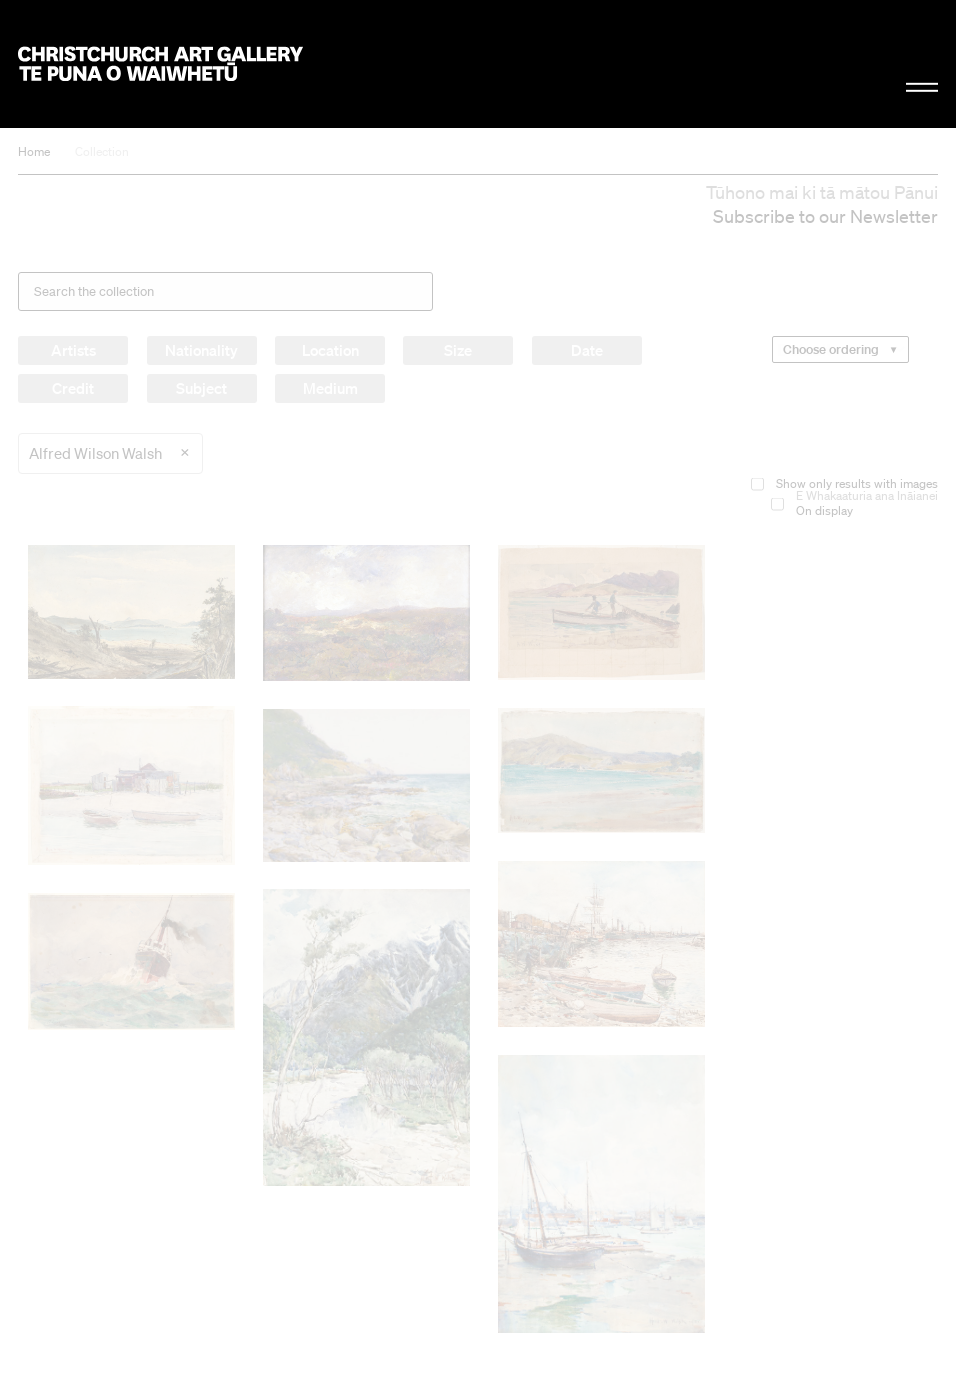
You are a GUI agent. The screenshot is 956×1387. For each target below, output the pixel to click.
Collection (102, 151)
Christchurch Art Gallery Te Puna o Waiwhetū (160, 64)
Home (34, 151)
